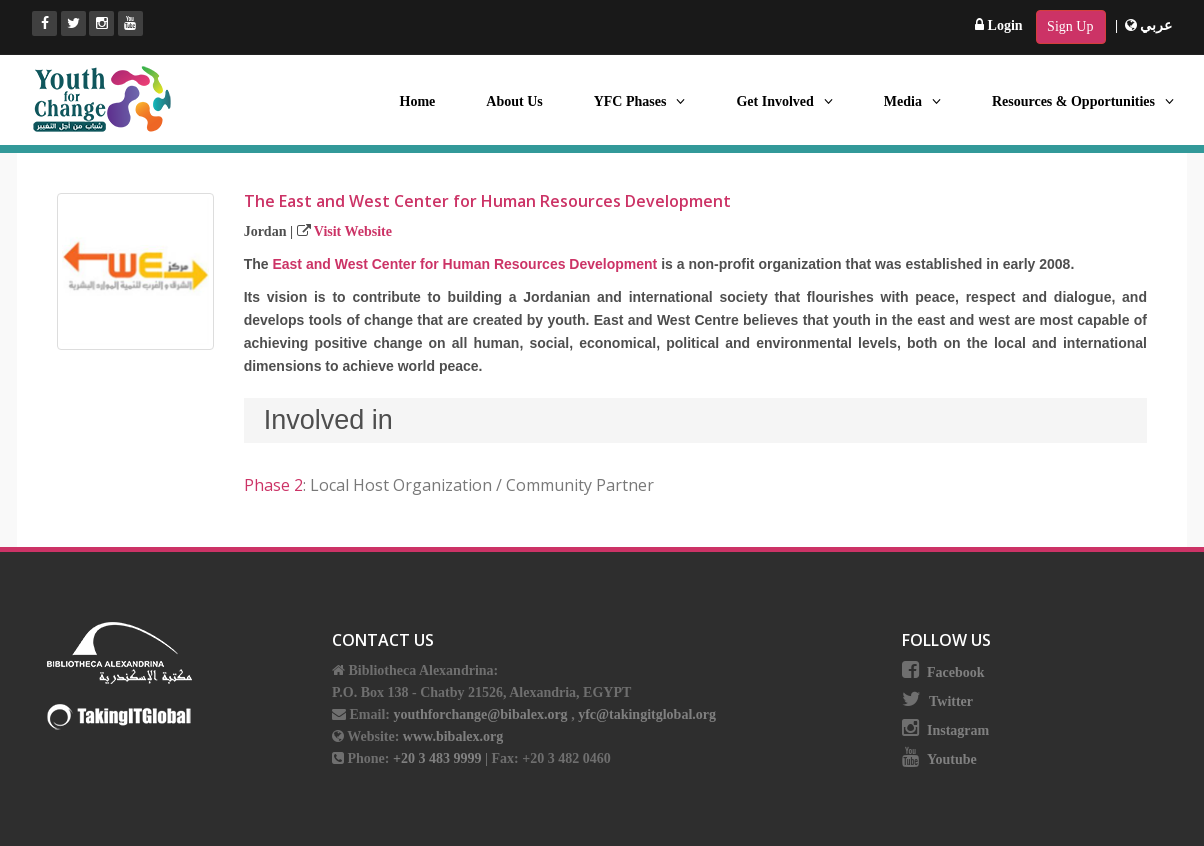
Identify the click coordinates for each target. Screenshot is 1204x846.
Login (999, 25)
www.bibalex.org (453, 736)
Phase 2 (273, 485)
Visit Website (353, 231)
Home (418, 101)
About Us (514, 101)
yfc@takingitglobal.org (647, 714)
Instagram (958, 730)
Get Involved (784, 101)
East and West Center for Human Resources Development (464, 264)
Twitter (951, 701)
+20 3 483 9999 (439, 758)
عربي (1149, 25)
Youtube (952, 759)
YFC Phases (640, 101)
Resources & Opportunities (1083, 101)
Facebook (956, 672)
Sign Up (1070, 26)
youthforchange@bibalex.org (480, 714)
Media (912, 101)
